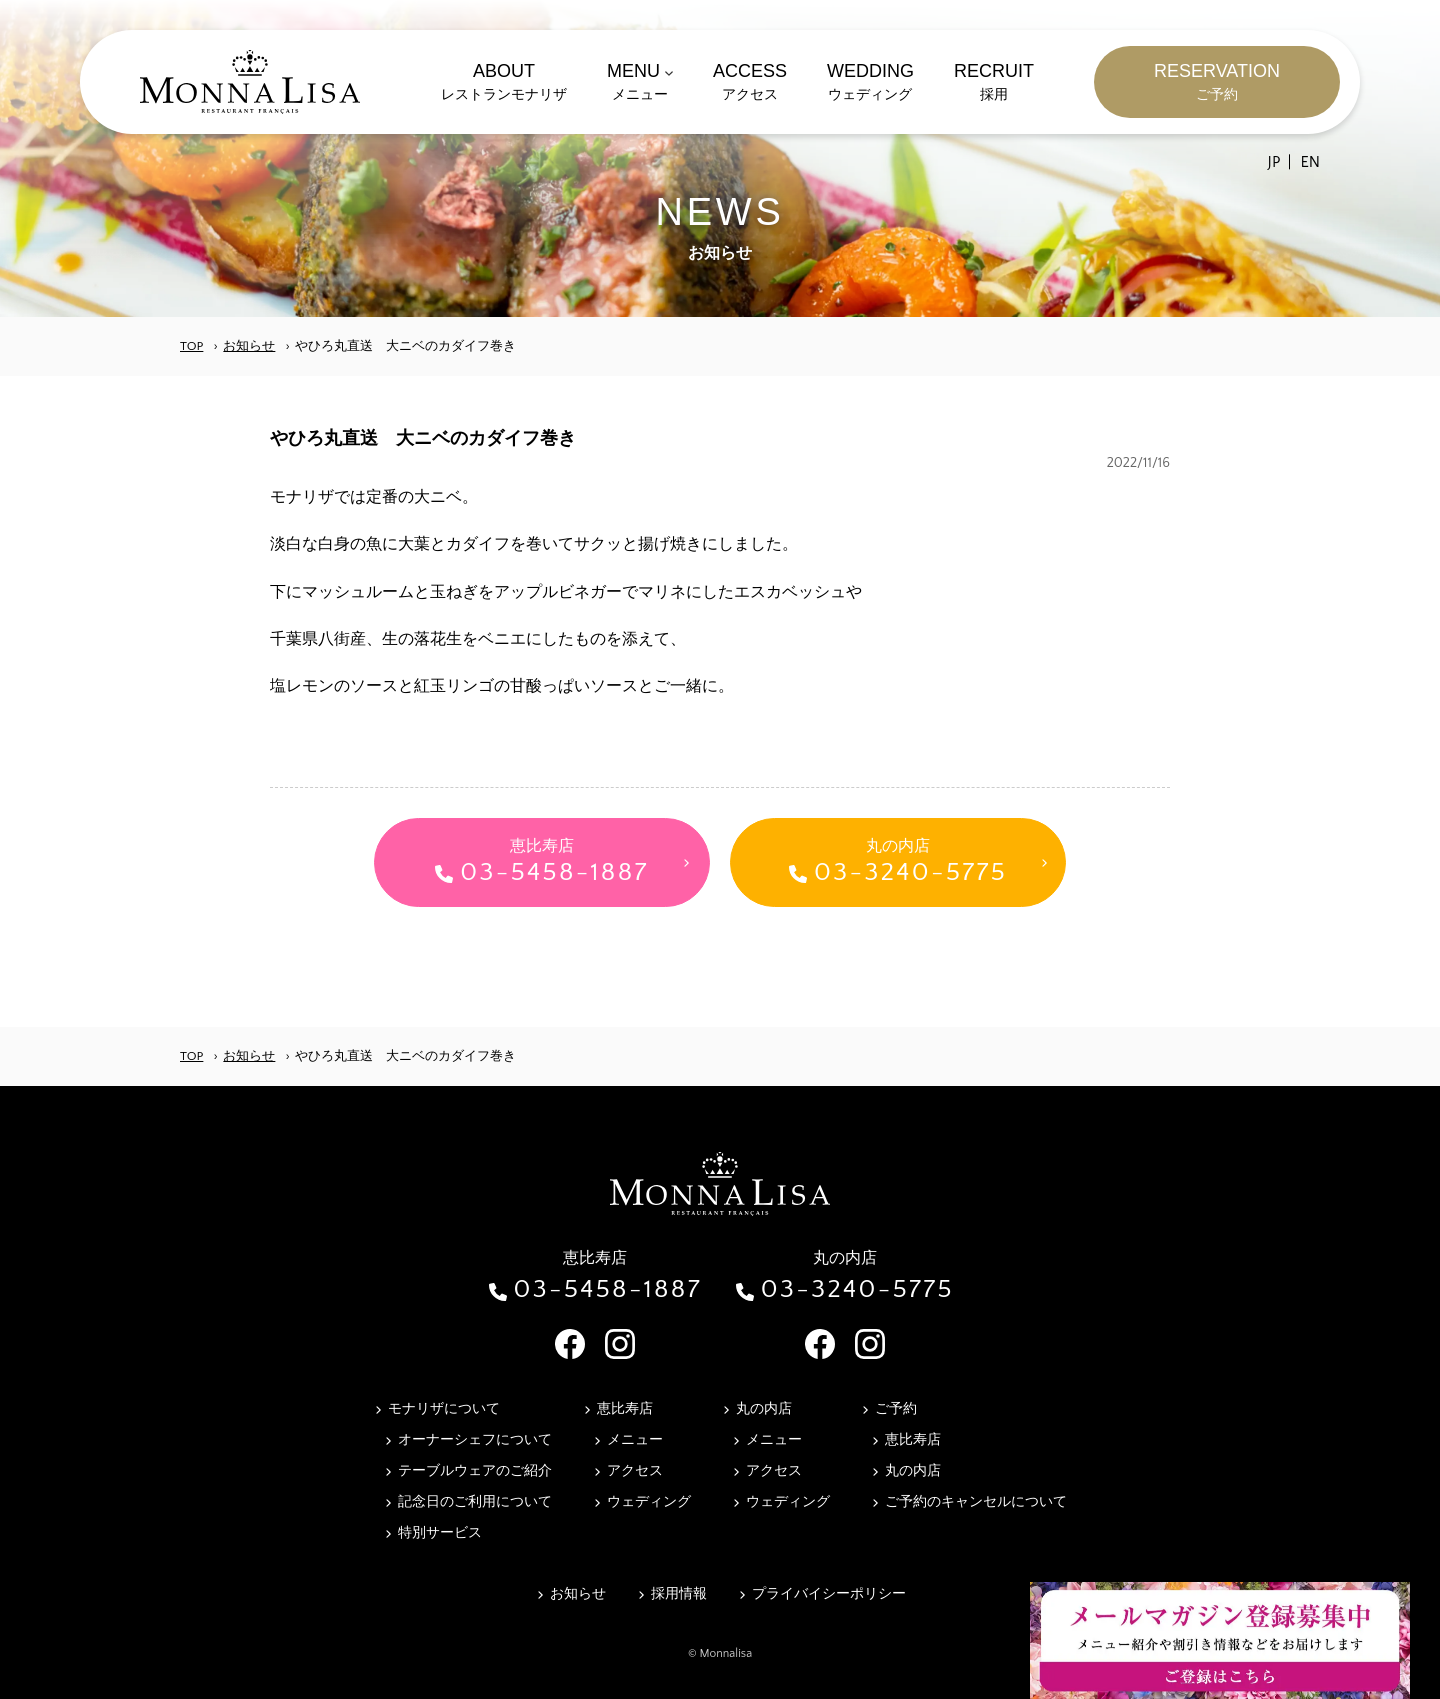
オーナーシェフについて (475, 1440)
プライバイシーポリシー (829, 1594)
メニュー (635, 1440)
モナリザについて (444, 1409)
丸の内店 (764, 1409)
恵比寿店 (625, 1409)
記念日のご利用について (475, 1502)
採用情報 (679, 1594)
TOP (191, 346)
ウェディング (649, 1502)
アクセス (635, 1471)
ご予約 (896, 1409)
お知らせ (249, 346)
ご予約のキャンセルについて (976, 1502)
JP (1274, 162)
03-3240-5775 (857, 1290)
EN (1310, 162)
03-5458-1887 (607, 1290)
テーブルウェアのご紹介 (475, 1471)
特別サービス (440, 1533)
